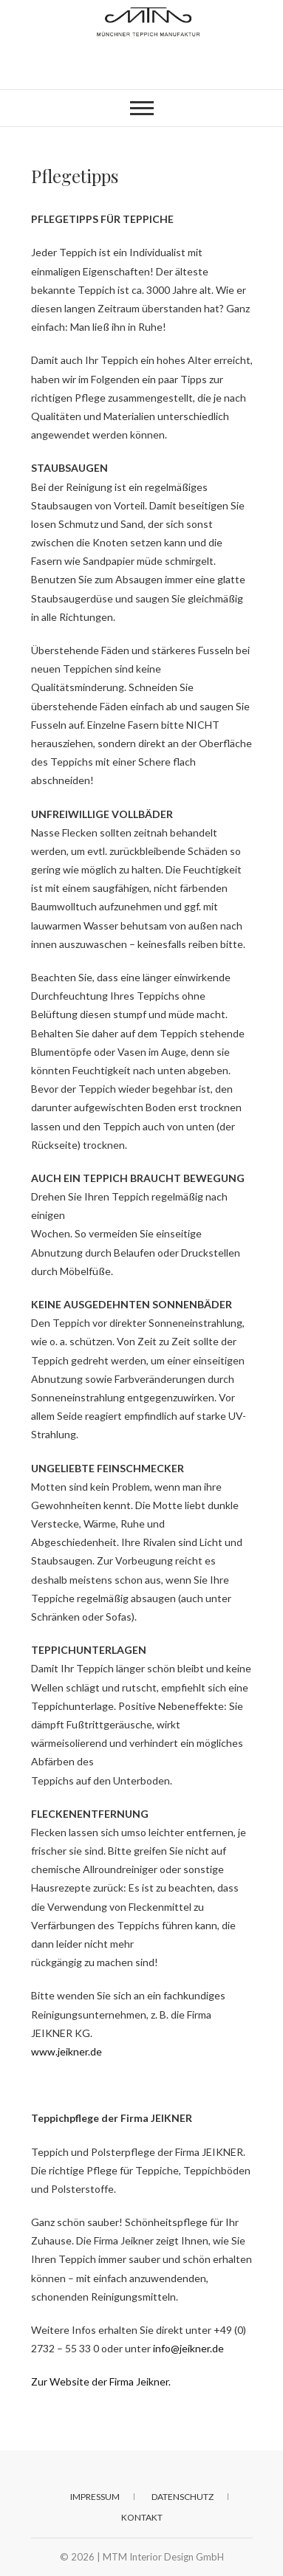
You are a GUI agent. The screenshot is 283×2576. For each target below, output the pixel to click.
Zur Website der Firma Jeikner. (101, 2381)
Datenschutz (182, 2496)
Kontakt (142, 2517)
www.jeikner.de (66, 2051)
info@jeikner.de (188, 2348)
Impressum (95, 2496)
